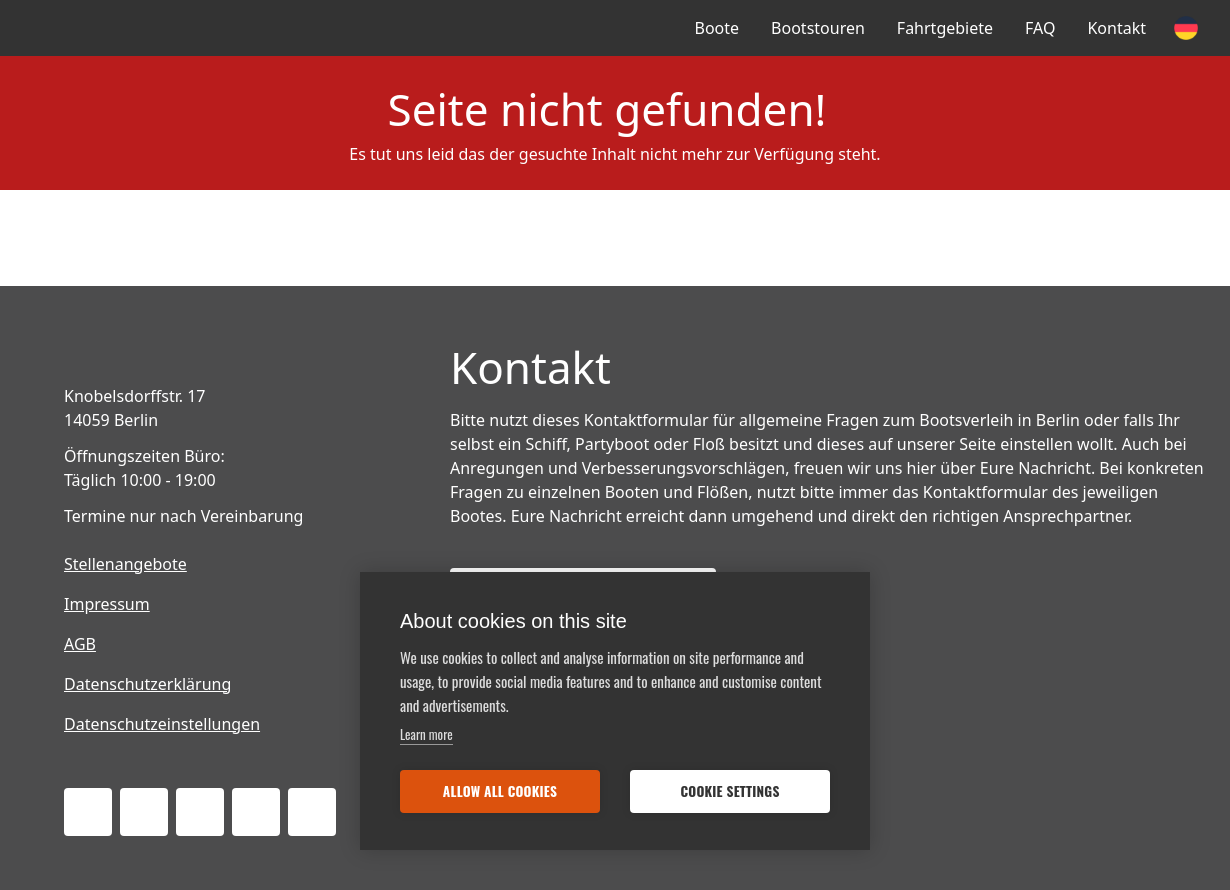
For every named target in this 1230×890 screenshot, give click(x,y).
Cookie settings (729, 791)
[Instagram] (200, 812)
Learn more (426, 734)
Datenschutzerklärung (147, 684)
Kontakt (1116, 28)
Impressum (107, 604)
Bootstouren (818, 28)
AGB (80, 644)
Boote (717, 28)
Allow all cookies (500, 791)
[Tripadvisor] (256, 812)
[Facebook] (88, 812)
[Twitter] (144, 812)
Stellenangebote (125, 564)
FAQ (1040, 28)
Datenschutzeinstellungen (162, 724)
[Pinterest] (312, 812)
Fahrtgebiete (945, 28)
